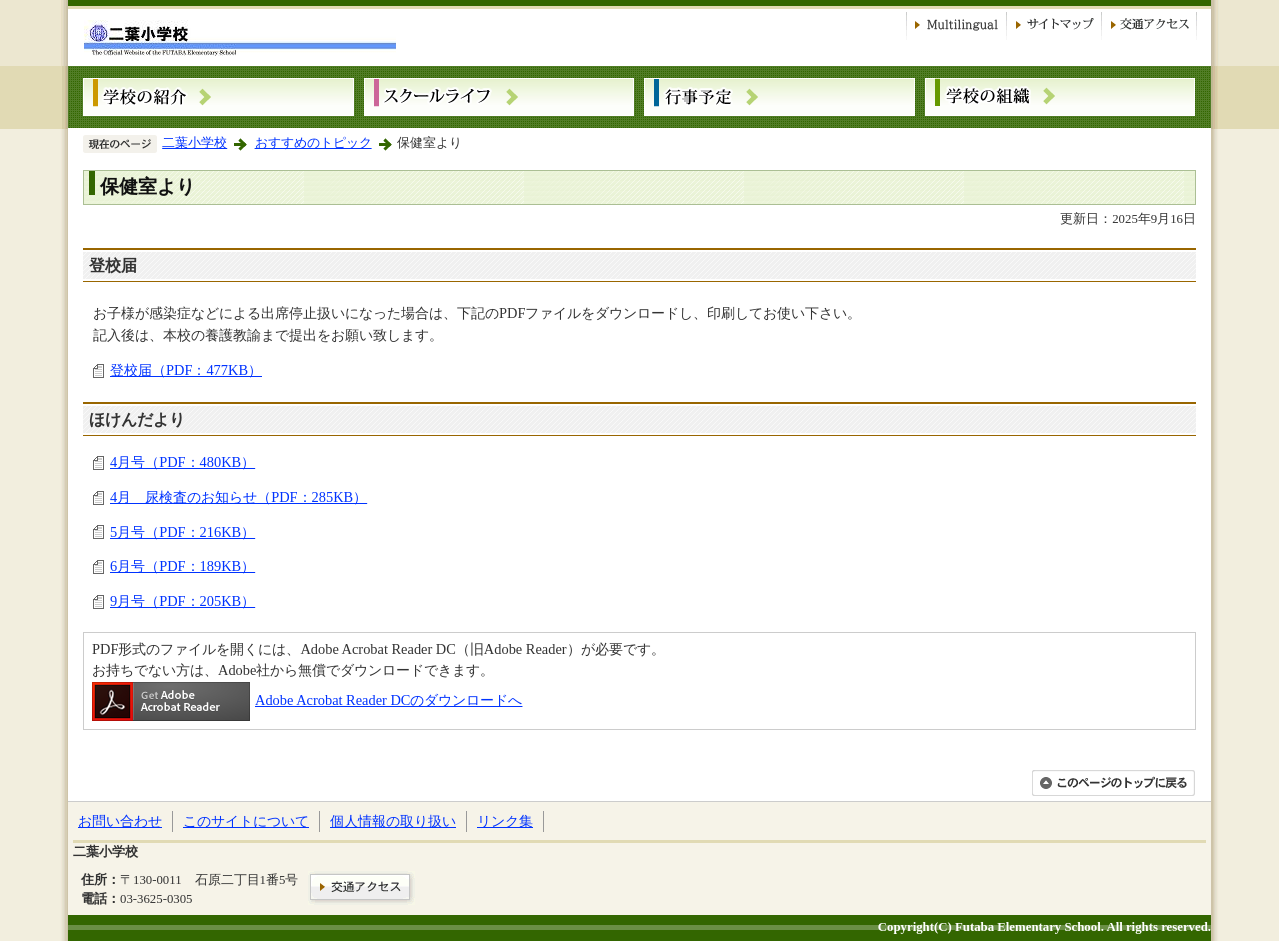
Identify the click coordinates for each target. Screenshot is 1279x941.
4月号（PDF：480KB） (182, 462)
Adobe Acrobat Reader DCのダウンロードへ (307, 700)
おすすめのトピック (313, 143)
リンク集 (505, 821)
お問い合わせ (120, 821)
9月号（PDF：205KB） (182, 601)
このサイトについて (246, 821)
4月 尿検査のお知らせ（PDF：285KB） (238, 497)
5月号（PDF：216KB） (182, 532)
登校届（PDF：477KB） (186, 370)
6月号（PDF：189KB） (182, 566)
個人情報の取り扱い (393, 821)
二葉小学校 (194, 143)
